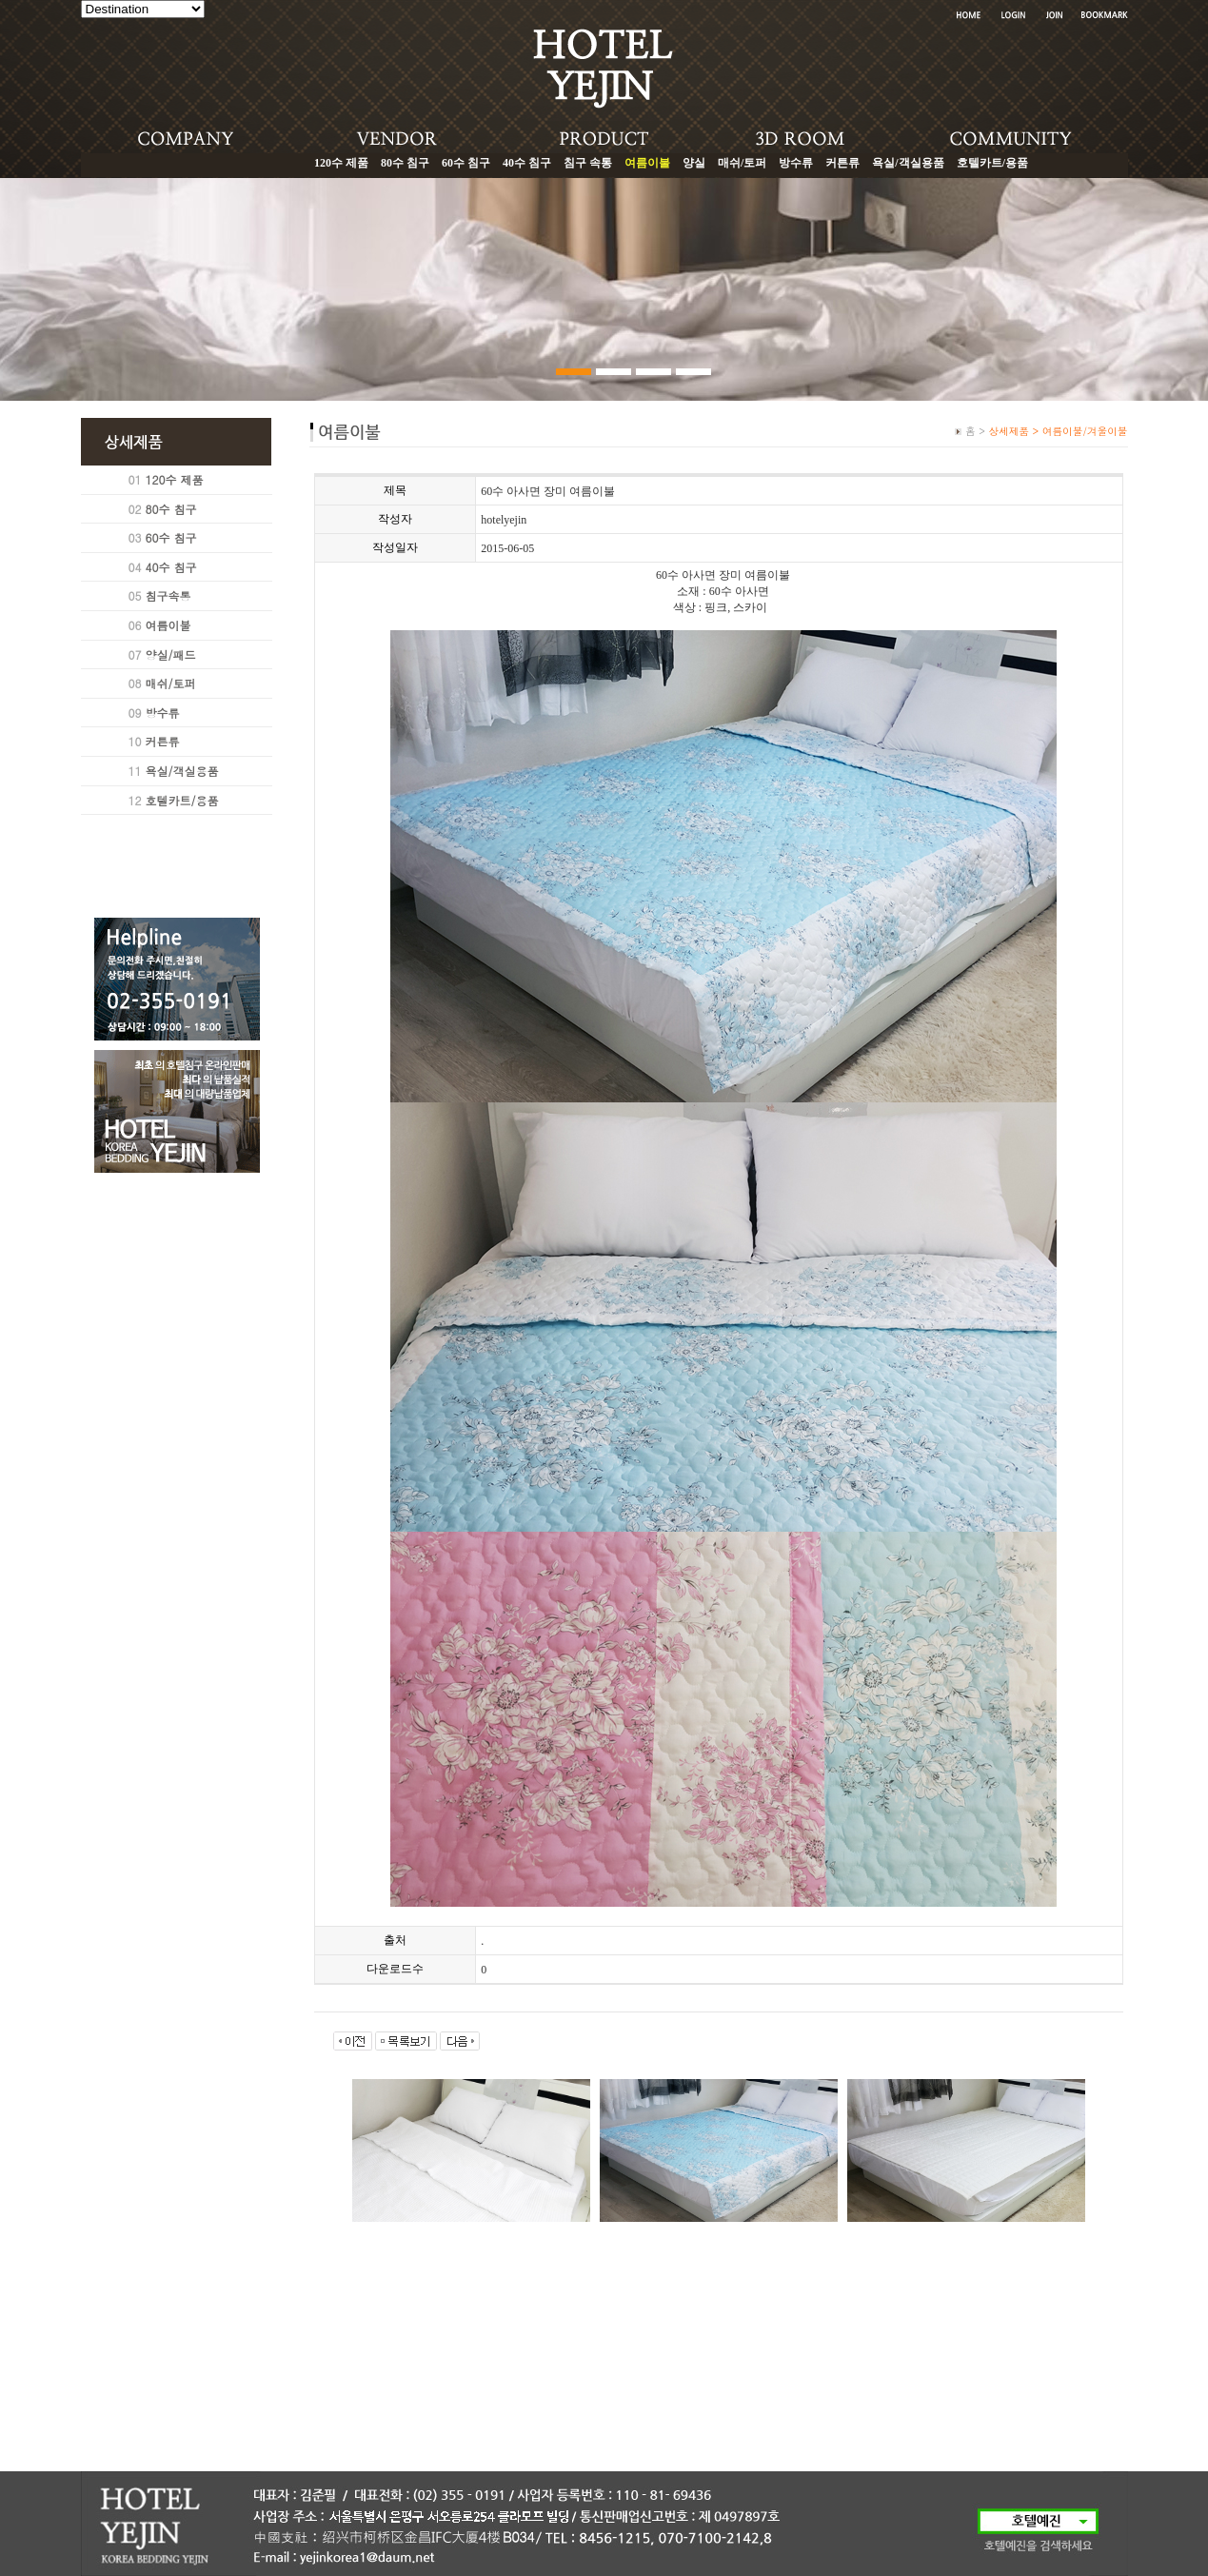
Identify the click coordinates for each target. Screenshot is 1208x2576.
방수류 (796, 162)
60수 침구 (466, 162)
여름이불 (168, 625)
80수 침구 (405, 162)
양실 (694, 162)
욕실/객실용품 (907, 162)
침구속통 (168, 595)
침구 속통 (588, 162)
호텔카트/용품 (992, 162)
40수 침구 (527, 162)
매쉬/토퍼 (742, 162)
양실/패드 (171, 654)
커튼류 (842, 162)
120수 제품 (341, 162)
